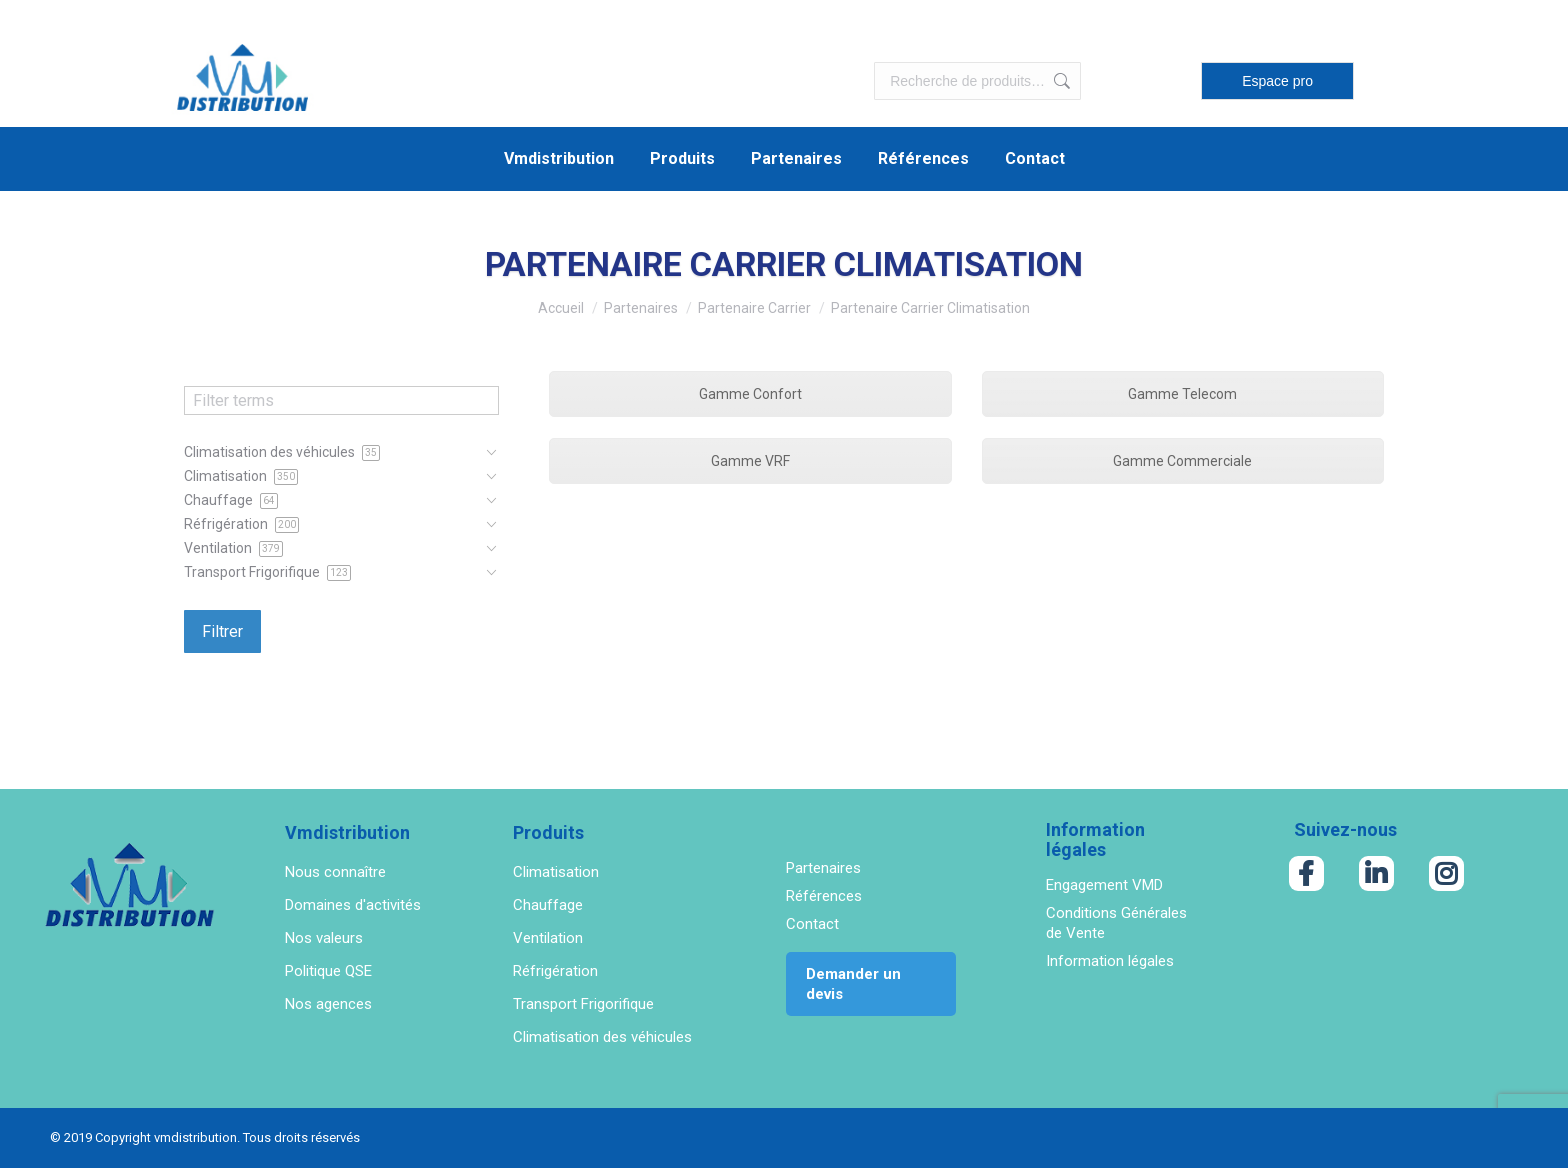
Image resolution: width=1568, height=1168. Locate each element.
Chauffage (548, 905)
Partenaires (823, 868)
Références (824, 896)
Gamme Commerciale (1182, 461)
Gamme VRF (750, 461)
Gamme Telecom (1182, 394)
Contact (812, 924)
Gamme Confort (750, 394)
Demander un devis (853, 984)
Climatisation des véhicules (602, 1037)
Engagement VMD (1104, 885)
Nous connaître (335, 872)
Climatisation (556, 872)
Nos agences (328, 1004)
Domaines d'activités (353, 905)
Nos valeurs (324, 938)
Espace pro (1277, 81)
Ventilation (548, 938)
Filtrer (222, 631)
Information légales (1110, 961)
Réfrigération (555, 971)
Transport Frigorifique (583, 1004)
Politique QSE (328, 971)
